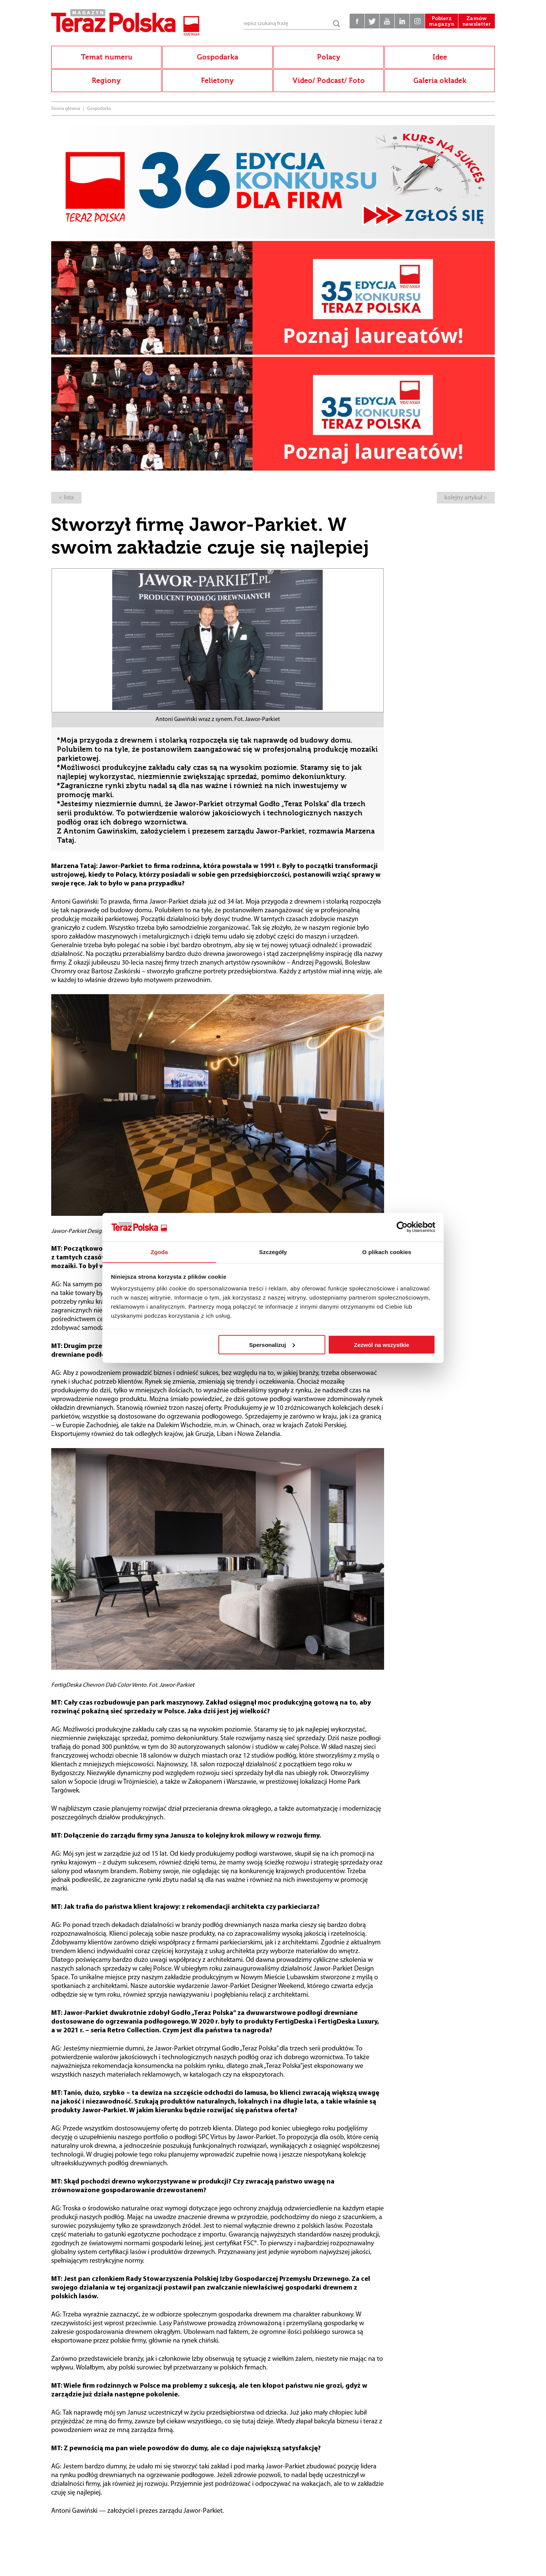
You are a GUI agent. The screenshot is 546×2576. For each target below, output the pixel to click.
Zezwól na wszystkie (381, 1345)
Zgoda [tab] (159, 1252)
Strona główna (65, 108)
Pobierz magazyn (440, 23)
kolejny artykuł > (465, 498)
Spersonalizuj (272, 1345)
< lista (66, 498)
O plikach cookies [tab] (386, 1252)
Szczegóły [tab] (273, 1252)
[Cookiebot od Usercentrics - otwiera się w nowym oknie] (402, 1227)
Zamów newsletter (476, 23)
